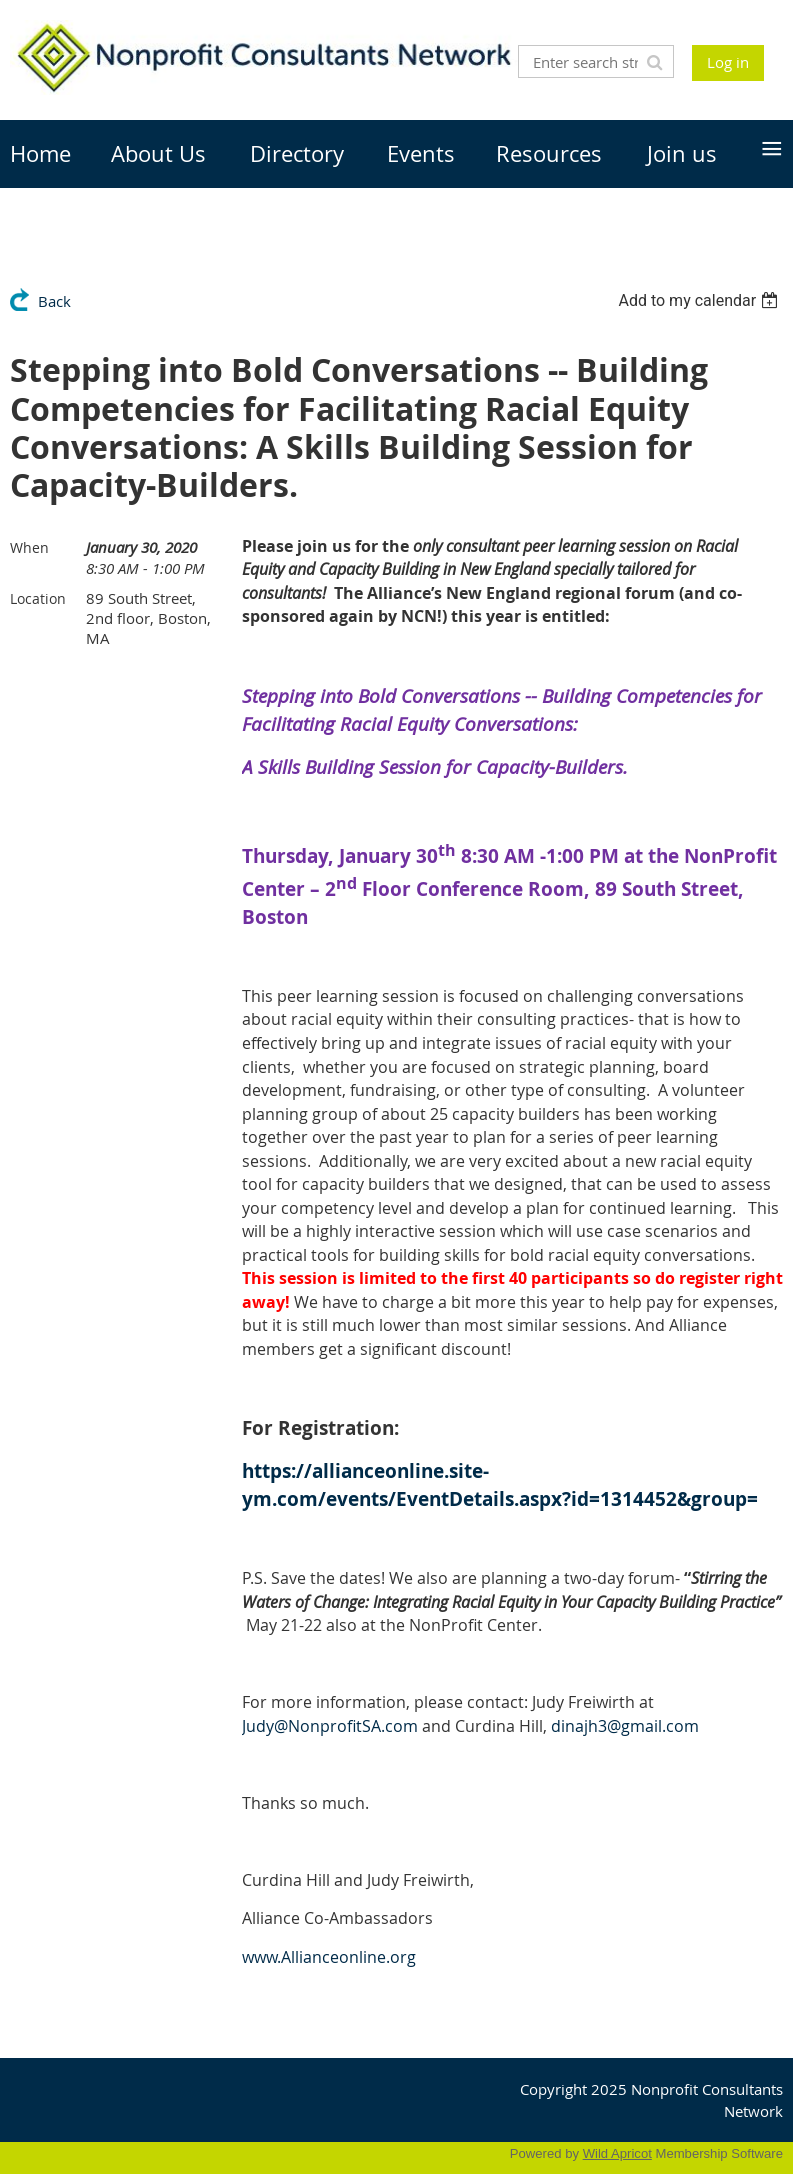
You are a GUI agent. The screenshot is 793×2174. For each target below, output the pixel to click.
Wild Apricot (617, 2153)
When (29, 547)
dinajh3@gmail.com (625, 1726)
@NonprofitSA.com (330, 1726)
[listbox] (700, 300)
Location (38, 598)
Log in (728, 62)
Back (54, 301)
